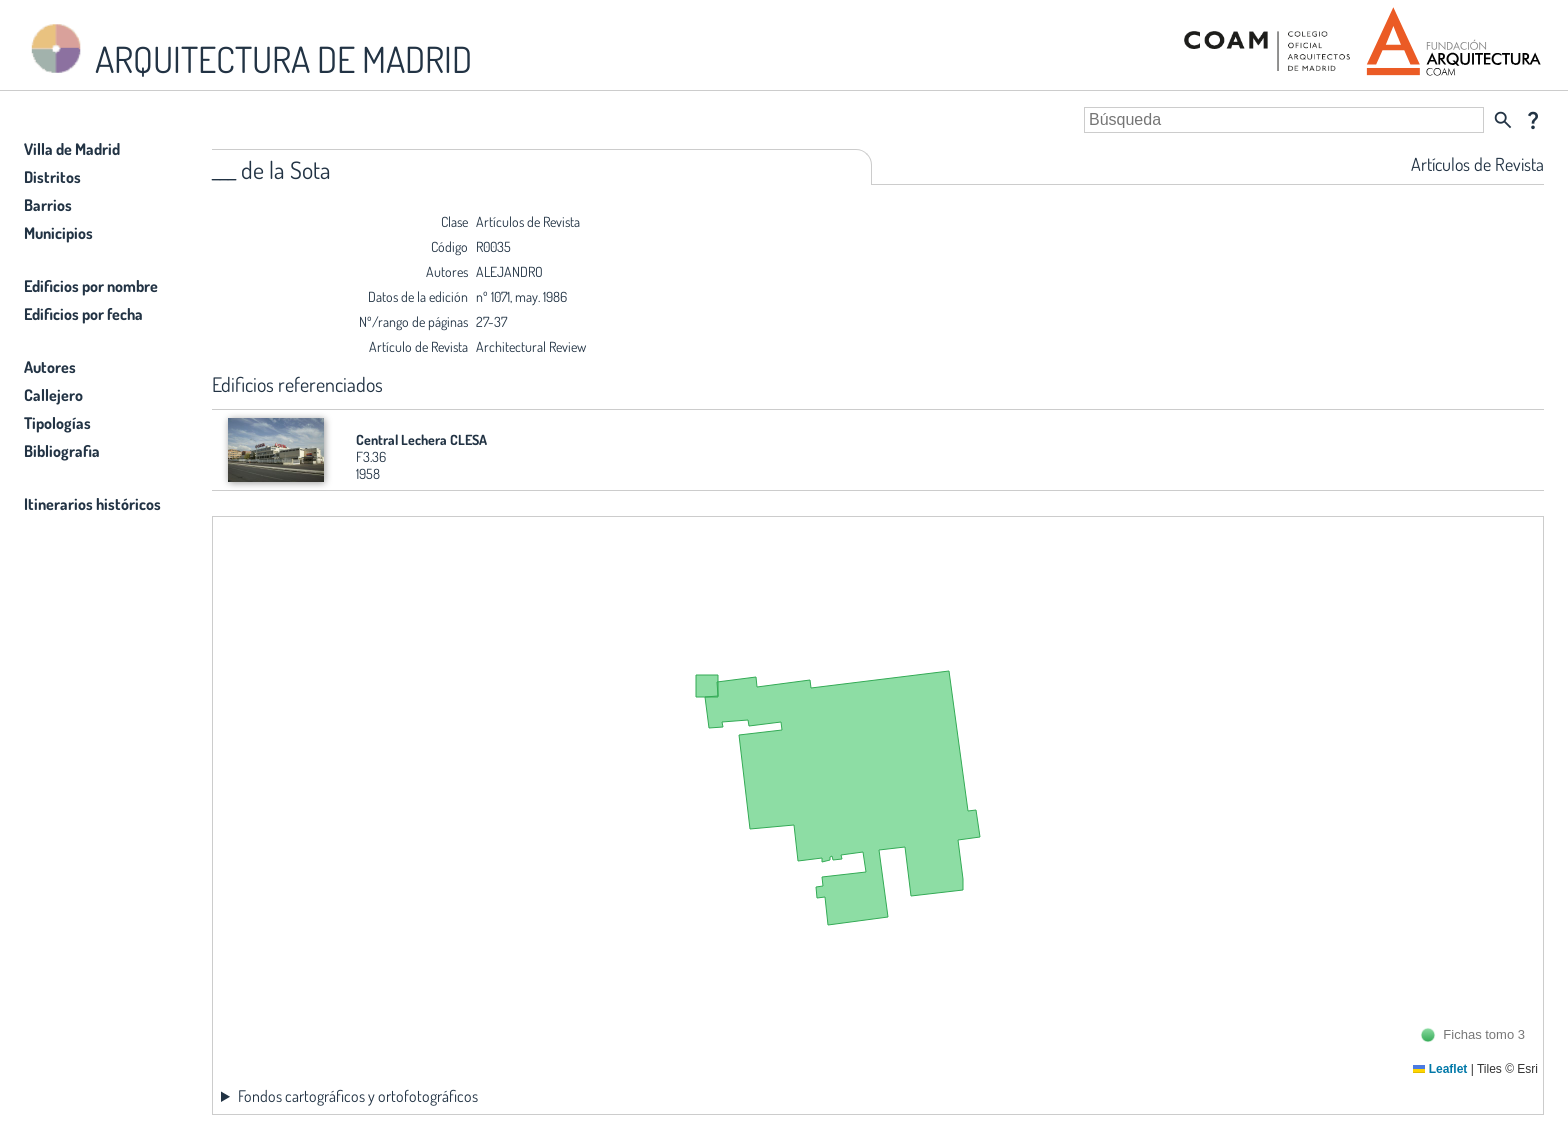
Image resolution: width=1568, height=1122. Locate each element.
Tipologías (57, 423)
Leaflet (1440, 1069)
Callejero (53, 395)
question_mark (1533, 120)
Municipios (58, 233)
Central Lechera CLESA (421, 439)
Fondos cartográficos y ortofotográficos (358, 1096)
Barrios (48, 205)
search (1503, 120)
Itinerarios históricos (92, 504)
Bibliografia (62, 451)
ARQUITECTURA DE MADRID (248, 50)
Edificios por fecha (83, 314)
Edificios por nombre (91, 286)
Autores (50, 367)
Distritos (52, 177)
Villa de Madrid (72, 149)
